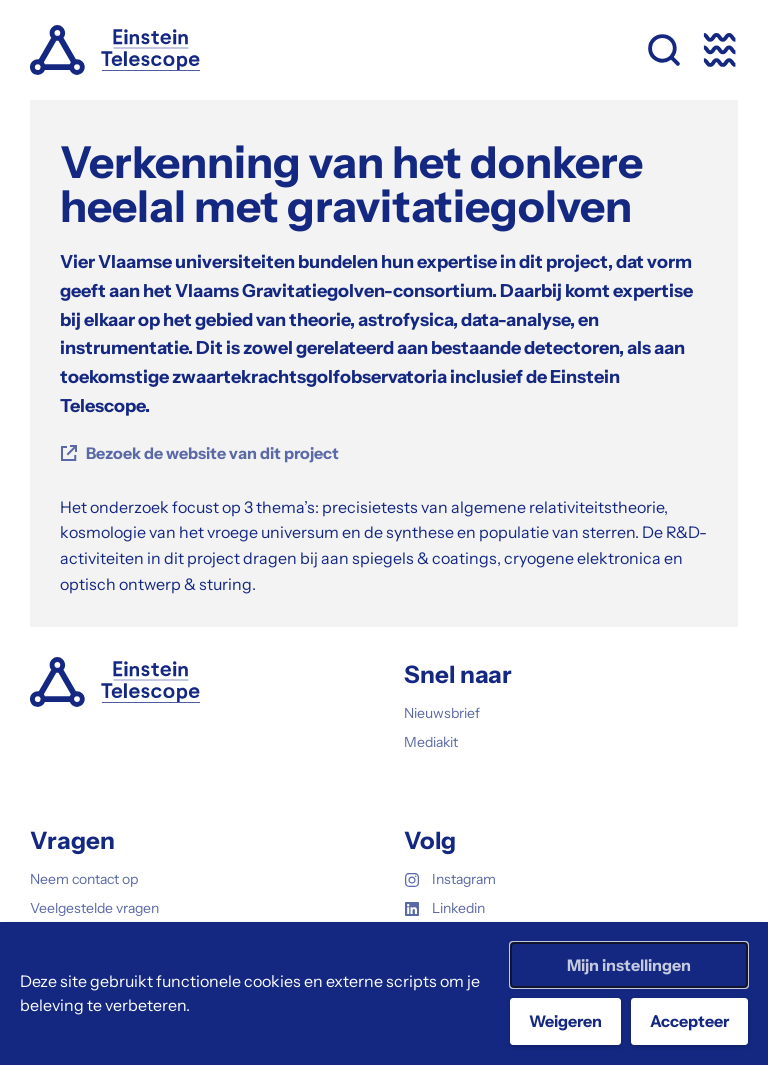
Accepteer (689, 1021)
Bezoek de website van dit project (212, 453)
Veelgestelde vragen (94, 908)
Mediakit (431, 742)
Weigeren (565, 1021)
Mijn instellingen (629, 965)
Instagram (450, 879)
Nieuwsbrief (442, 713)
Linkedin (444, 908)
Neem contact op (84, 879)
